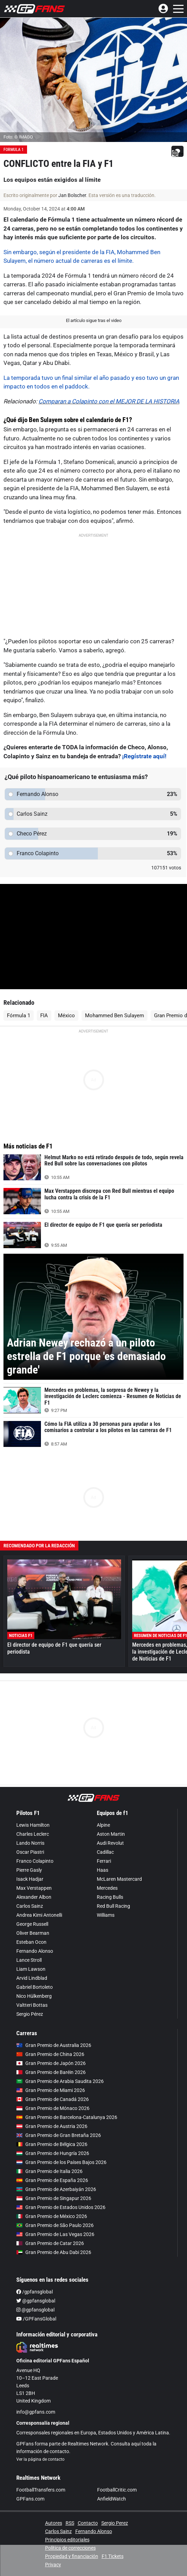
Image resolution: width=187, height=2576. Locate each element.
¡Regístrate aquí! (144, 742)
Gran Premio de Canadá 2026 (52, 2085)
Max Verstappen (34, 1874)
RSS (70, 2509)
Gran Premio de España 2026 (52, 2166)
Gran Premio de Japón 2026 (51, 2049)
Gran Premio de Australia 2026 (53, 2031)
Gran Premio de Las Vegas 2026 (55, 2220)
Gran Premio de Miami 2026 (50, 2076)
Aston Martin (111, 1820)
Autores (53, 2509)
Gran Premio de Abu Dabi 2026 (53, 2238)
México (66, 1002)
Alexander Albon (33, 1883)
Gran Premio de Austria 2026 (51, 2112)
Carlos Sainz (29, 1892)
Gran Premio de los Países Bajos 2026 (61, 2148)
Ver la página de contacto (40, 2445)
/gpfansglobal (34, 2278)
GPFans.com (30, 2485)
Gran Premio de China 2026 (50, 2040)
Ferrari (104, 1847)
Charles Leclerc (32, 1820)
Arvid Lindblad (31, 1964)
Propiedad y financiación (71, 2542)
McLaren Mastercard (119, 1865)
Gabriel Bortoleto (34, 1973)
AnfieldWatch (111, 2485)
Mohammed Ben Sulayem (114, 1002)
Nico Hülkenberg (34, 1982)
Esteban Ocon (31, 1928)
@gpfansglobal (35, 2287)
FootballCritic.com (117, 2476)
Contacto (88, 2509)
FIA (44, 1002)
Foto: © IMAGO (18, 137)
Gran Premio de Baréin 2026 (51, 2058)
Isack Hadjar (29, 1865)
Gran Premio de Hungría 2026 (52, 2139)
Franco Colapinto (34, 1847)
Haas (102, 1856)
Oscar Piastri (30, 1838)
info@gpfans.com (35, 2398)
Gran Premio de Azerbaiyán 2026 (56, 2175)
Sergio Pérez (29, 2000)
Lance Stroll (29, 1946)
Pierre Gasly (29, 1856)
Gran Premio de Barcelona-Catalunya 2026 (66, 2103)
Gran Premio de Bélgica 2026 (51, 2130)
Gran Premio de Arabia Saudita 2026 (60, 2067)
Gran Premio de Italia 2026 (49, 2157)
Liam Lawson (30, 1955)
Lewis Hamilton (33, 1811)
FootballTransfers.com (40, 2476)
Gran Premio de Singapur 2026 (53, 2184)
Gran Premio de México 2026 (51, 2202)
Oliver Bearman (32, 1919)
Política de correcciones (70, 2534)
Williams (105, 1901)
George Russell (32, 1910)
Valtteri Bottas (32, 1991)
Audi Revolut (110, 1829)
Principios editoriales (67, 2526)
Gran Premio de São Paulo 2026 (55, 2211)
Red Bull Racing (113, 1892)
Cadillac (105, 1838)
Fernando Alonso (34, 1937)
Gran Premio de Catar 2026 (50, 2229)
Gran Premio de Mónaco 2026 (53, 2094)
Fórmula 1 (18, 1002)
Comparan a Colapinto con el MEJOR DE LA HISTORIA (109, 401)
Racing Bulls (110, 1883)
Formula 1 (13, 149)
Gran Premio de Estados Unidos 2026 (60, 2193)
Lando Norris (30, 1829)
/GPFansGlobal (36, 2305)
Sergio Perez (114, 2509)
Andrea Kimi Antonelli (39, 1901)
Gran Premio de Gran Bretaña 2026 (58, 2121)
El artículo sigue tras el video (93, 320)
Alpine (103, 1811)
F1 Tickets (113, 2542)
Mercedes (107, 1874)
